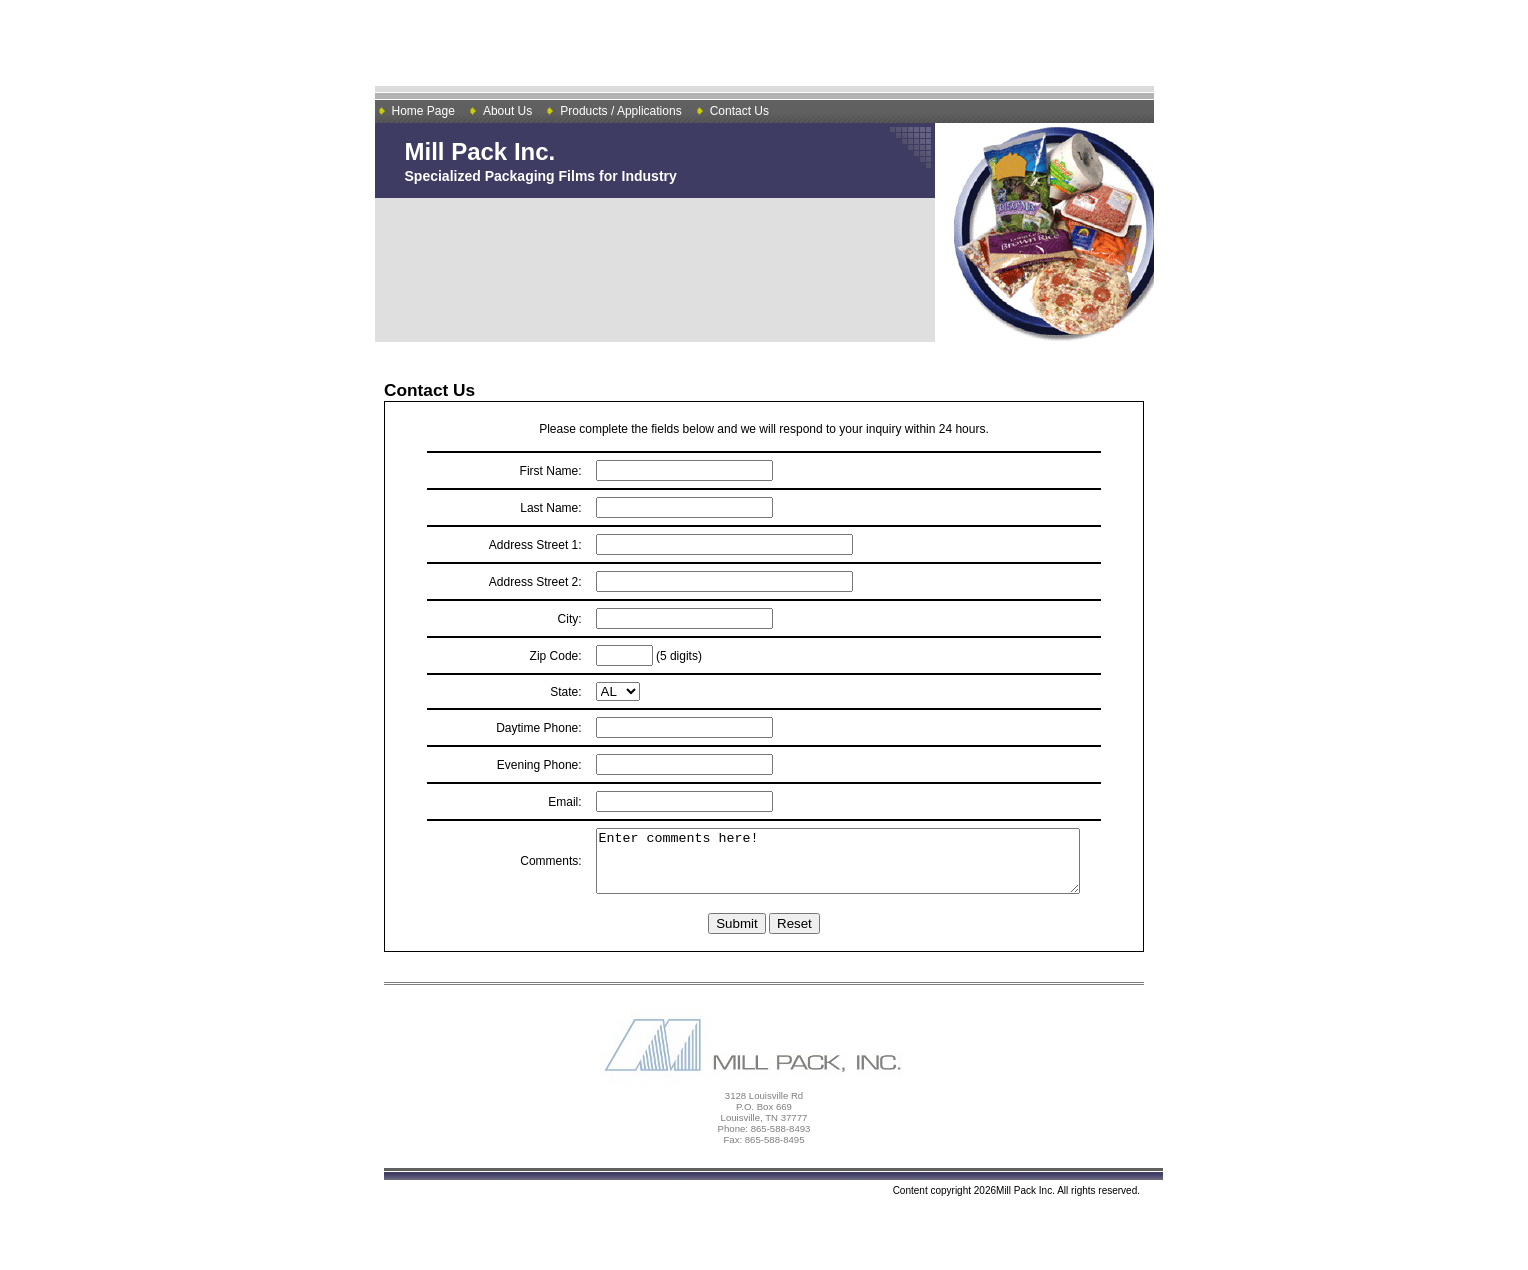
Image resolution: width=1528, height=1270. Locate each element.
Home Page (423, 111)
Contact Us (739, 111)
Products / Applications (620, 111)
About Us (507, 111)
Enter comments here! (831, 867)
